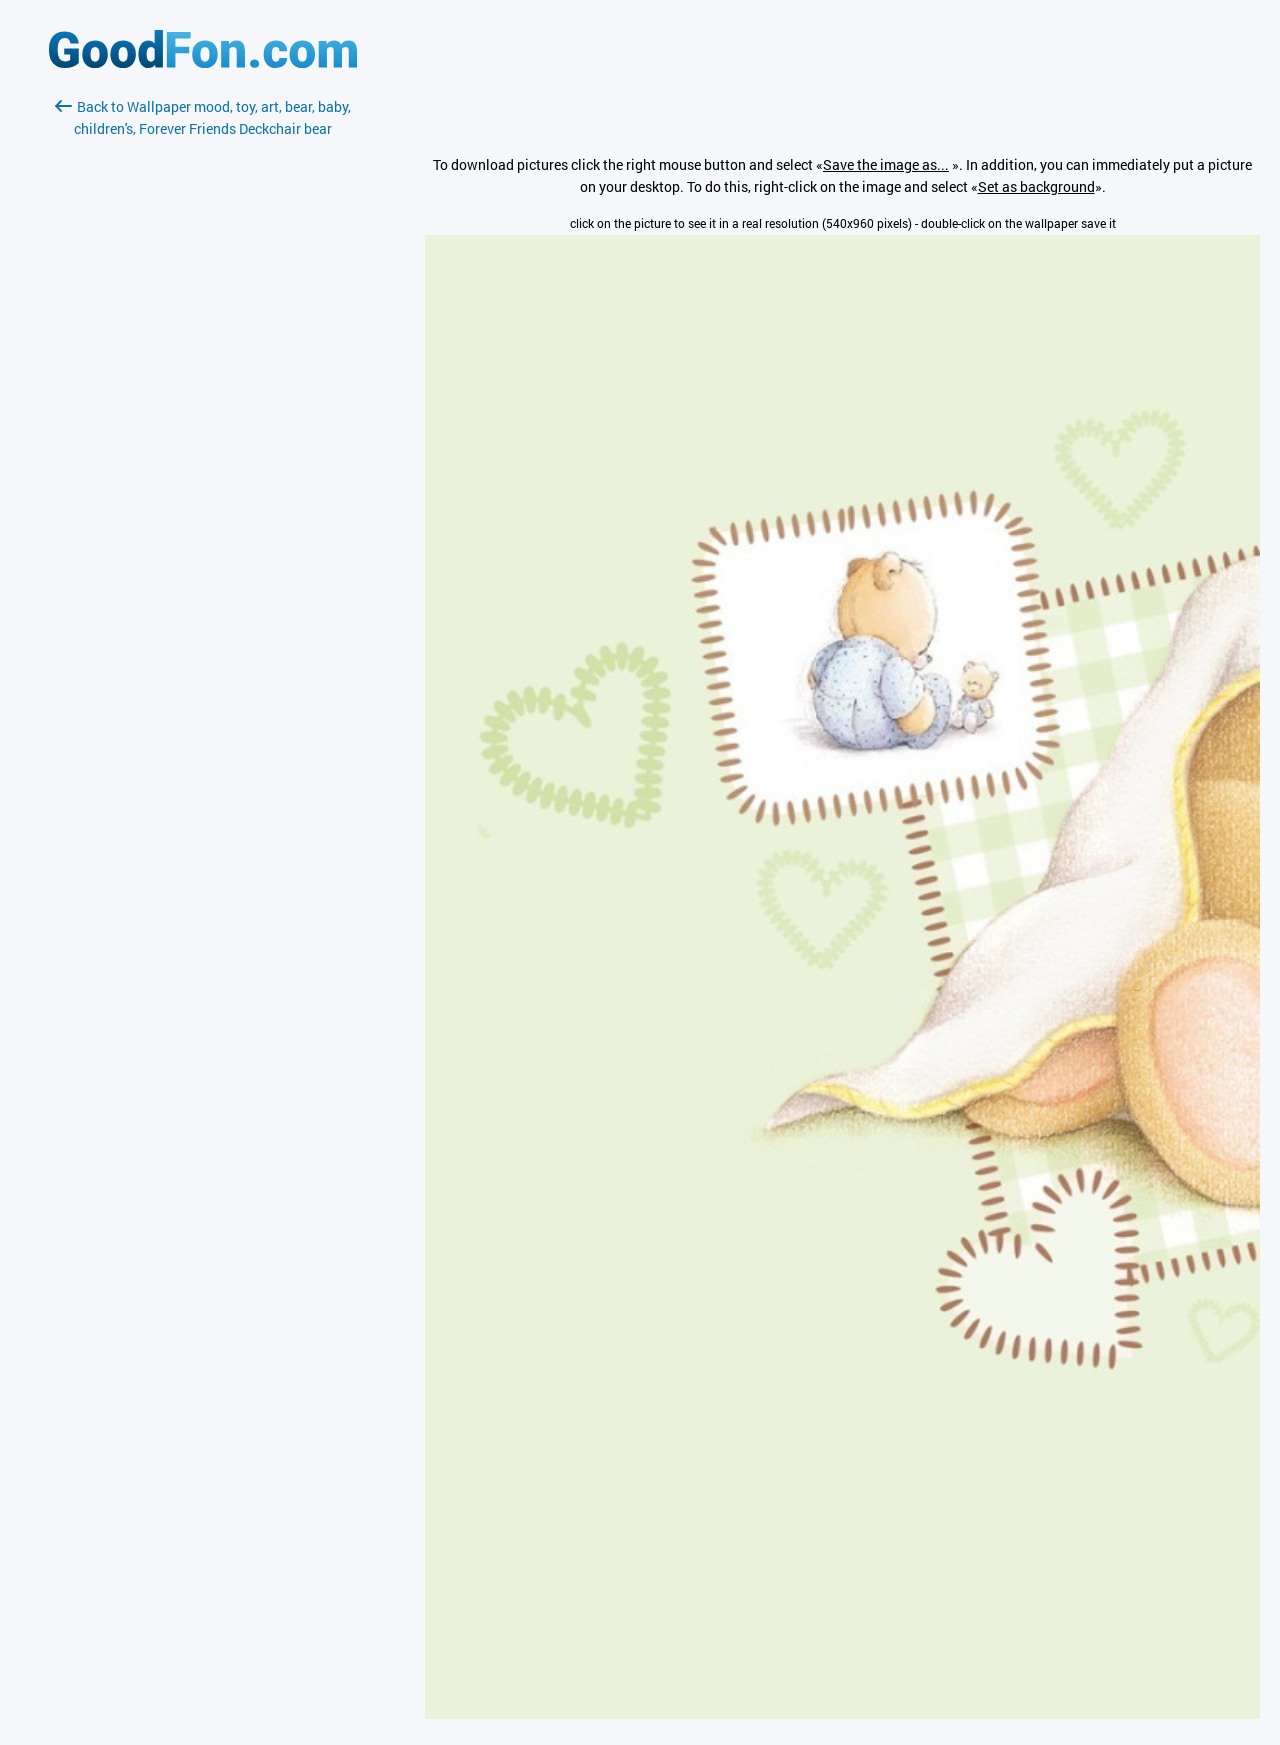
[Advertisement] (203, 377)
